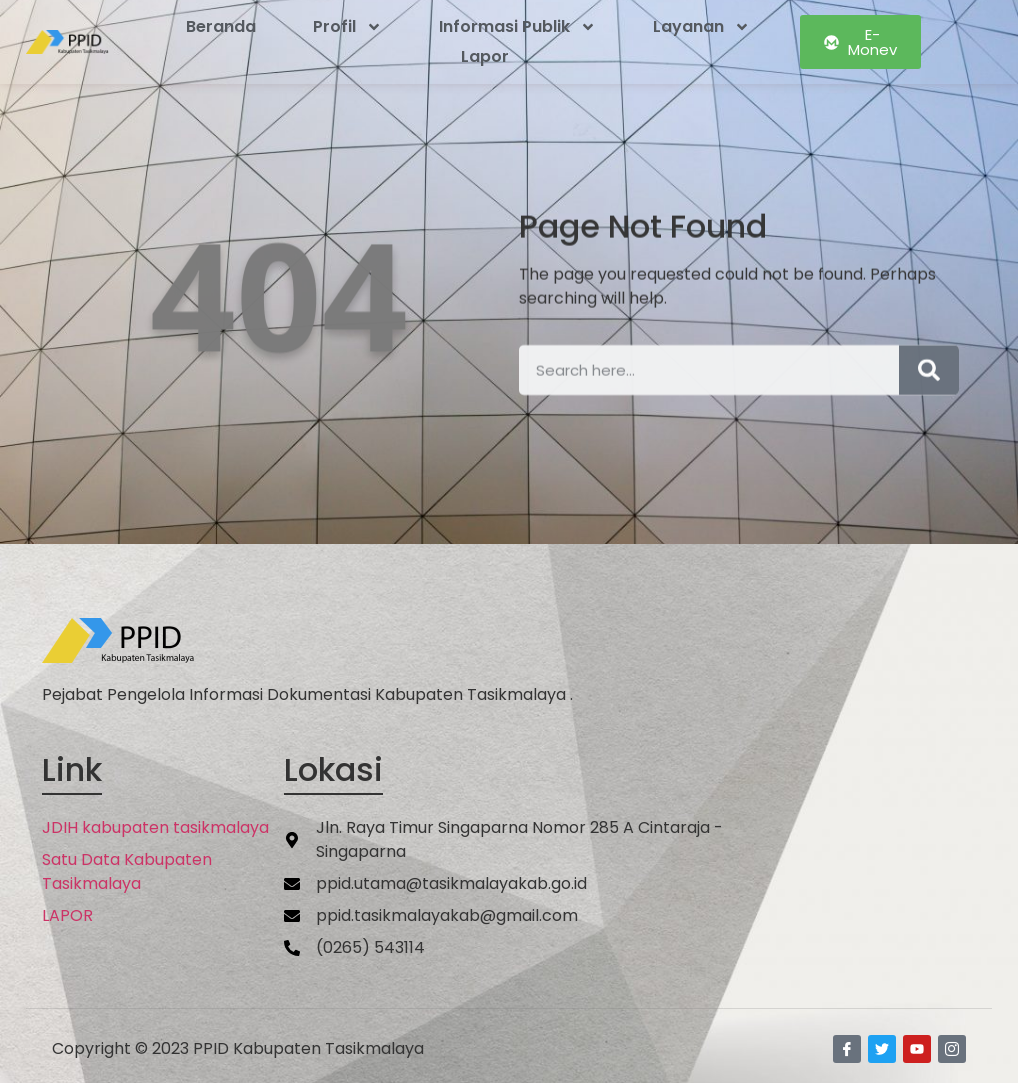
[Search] (929, 384)
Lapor (485, 56)
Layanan (701, 27)
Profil (347, 27)
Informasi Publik (517, 27)
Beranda (221, 26)
